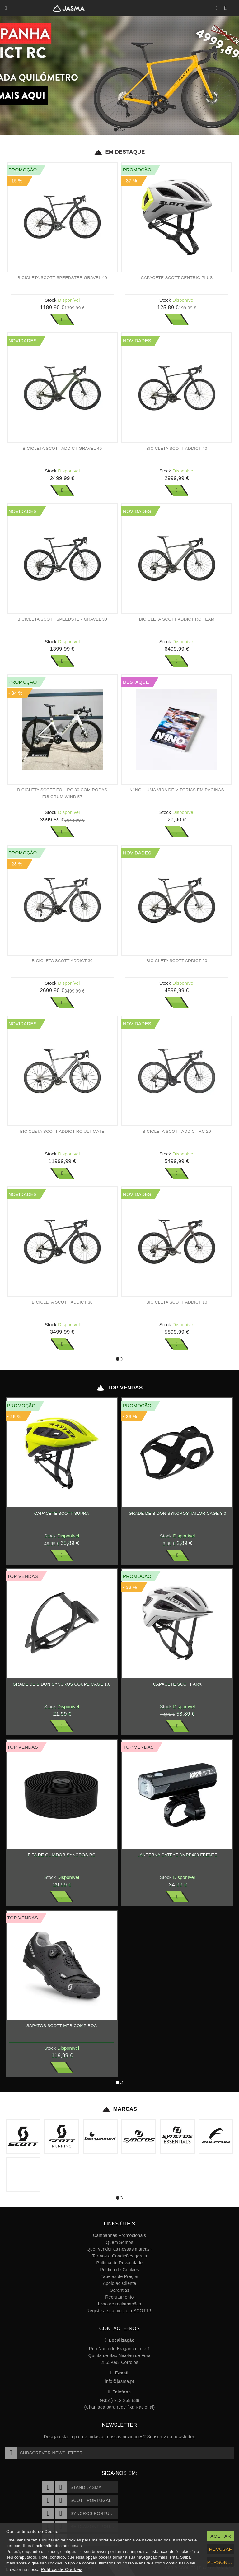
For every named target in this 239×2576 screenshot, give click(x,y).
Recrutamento (119, 2297)
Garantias (119, 2290)
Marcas (119, 2109)
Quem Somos (119, 2242)
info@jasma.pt (119, 2381)
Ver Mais (62, 319)
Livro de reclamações (119, 2303)
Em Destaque (119, 152)
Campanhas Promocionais (119, 2235)
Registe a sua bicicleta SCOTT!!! (119, 2310)
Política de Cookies (119, 2269)
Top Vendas (119, 1388)
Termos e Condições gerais (119, 2255)
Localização (120, 2340)
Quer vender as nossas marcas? (119, 2249)
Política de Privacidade (119, 2262)
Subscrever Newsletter (44, 2453)
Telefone (119, 2391)
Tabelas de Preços (119, 2276)
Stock (51, 300)
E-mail (119, 2372)
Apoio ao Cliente (119, 2283)
